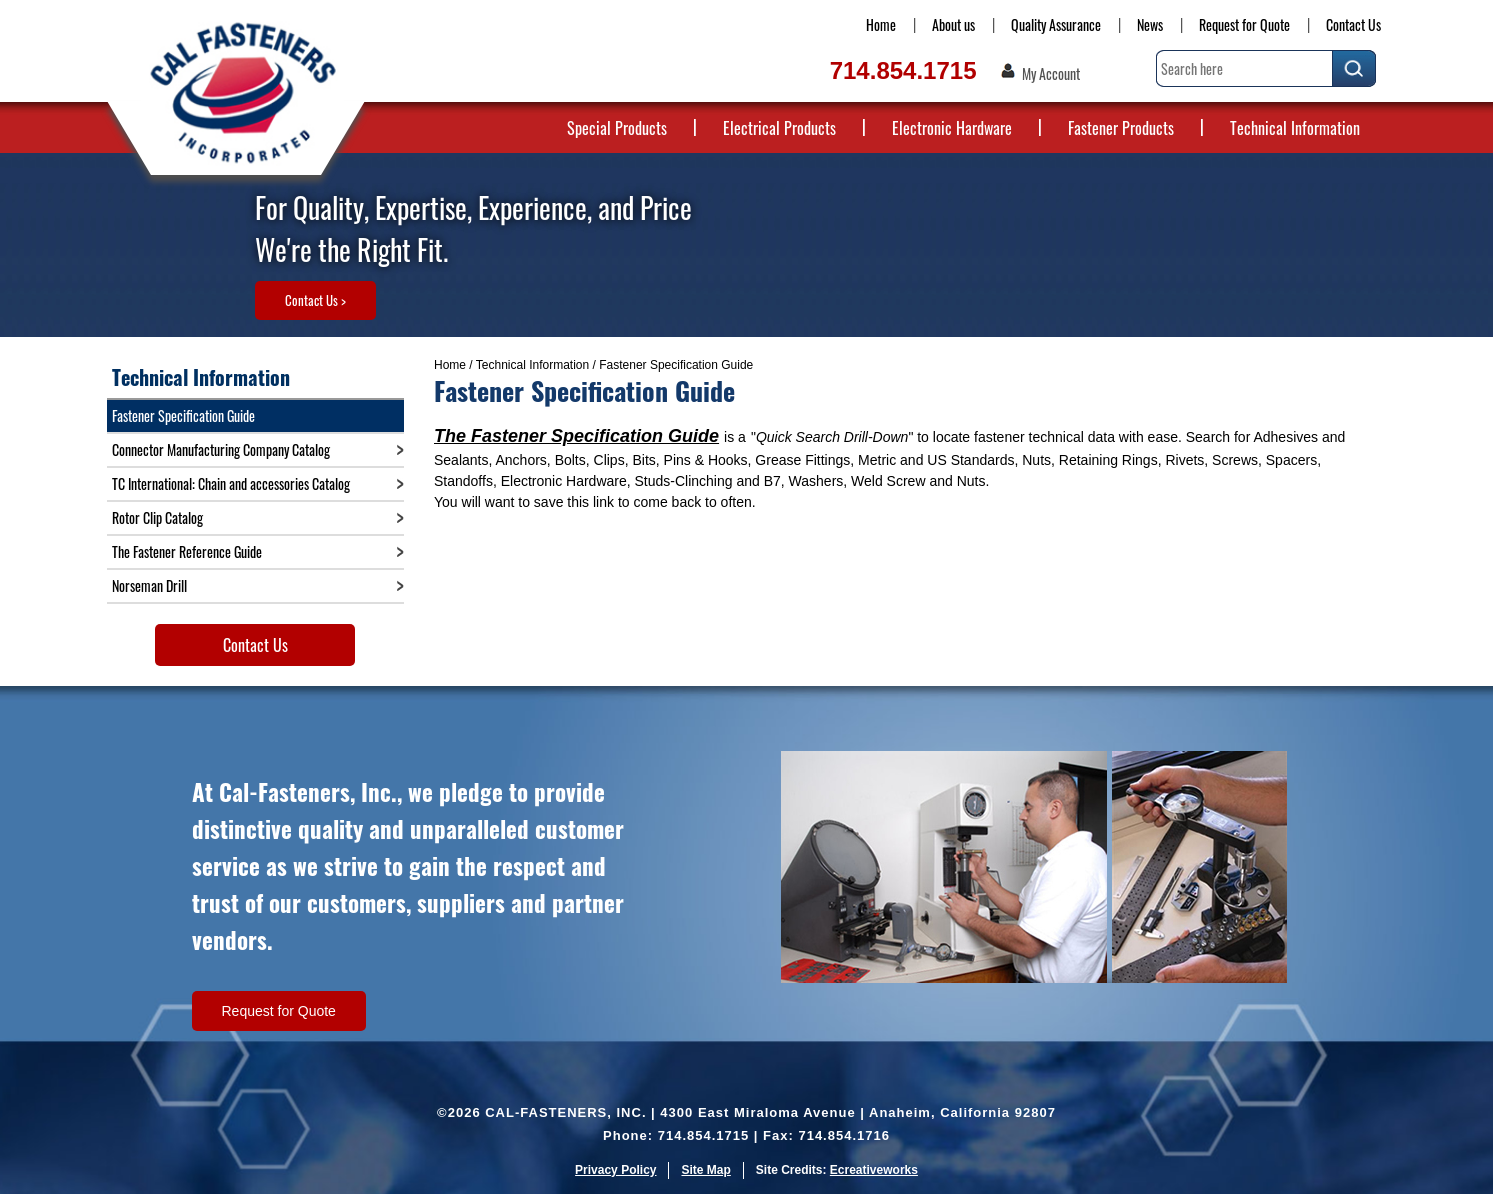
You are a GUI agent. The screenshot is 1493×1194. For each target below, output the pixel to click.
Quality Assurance (1056, 24)
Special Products (617, 128)
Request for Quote (1244, 24)
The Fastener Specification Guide (576, 436)
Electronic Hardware (952, 128)
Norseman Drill (149, 585)
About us (953, 24)
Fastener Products (1121, 128)
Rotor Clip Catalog (157, 517)
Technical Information (1295, 128)
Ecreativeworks (874, 1170)
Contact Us (1353, 24)
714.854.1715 (903, 70)
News (1150, 24)
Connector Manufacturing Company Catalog (221, 449)
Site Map (705, 1170)
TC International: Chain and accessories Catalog (231, 483)
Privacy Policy (615, 1170)
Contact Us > (315, 300)
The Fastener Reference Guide (187, 551)
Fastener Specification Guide (183, 415)
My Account (1051, 74)
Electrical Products (779, 128)
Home (881, 24)
